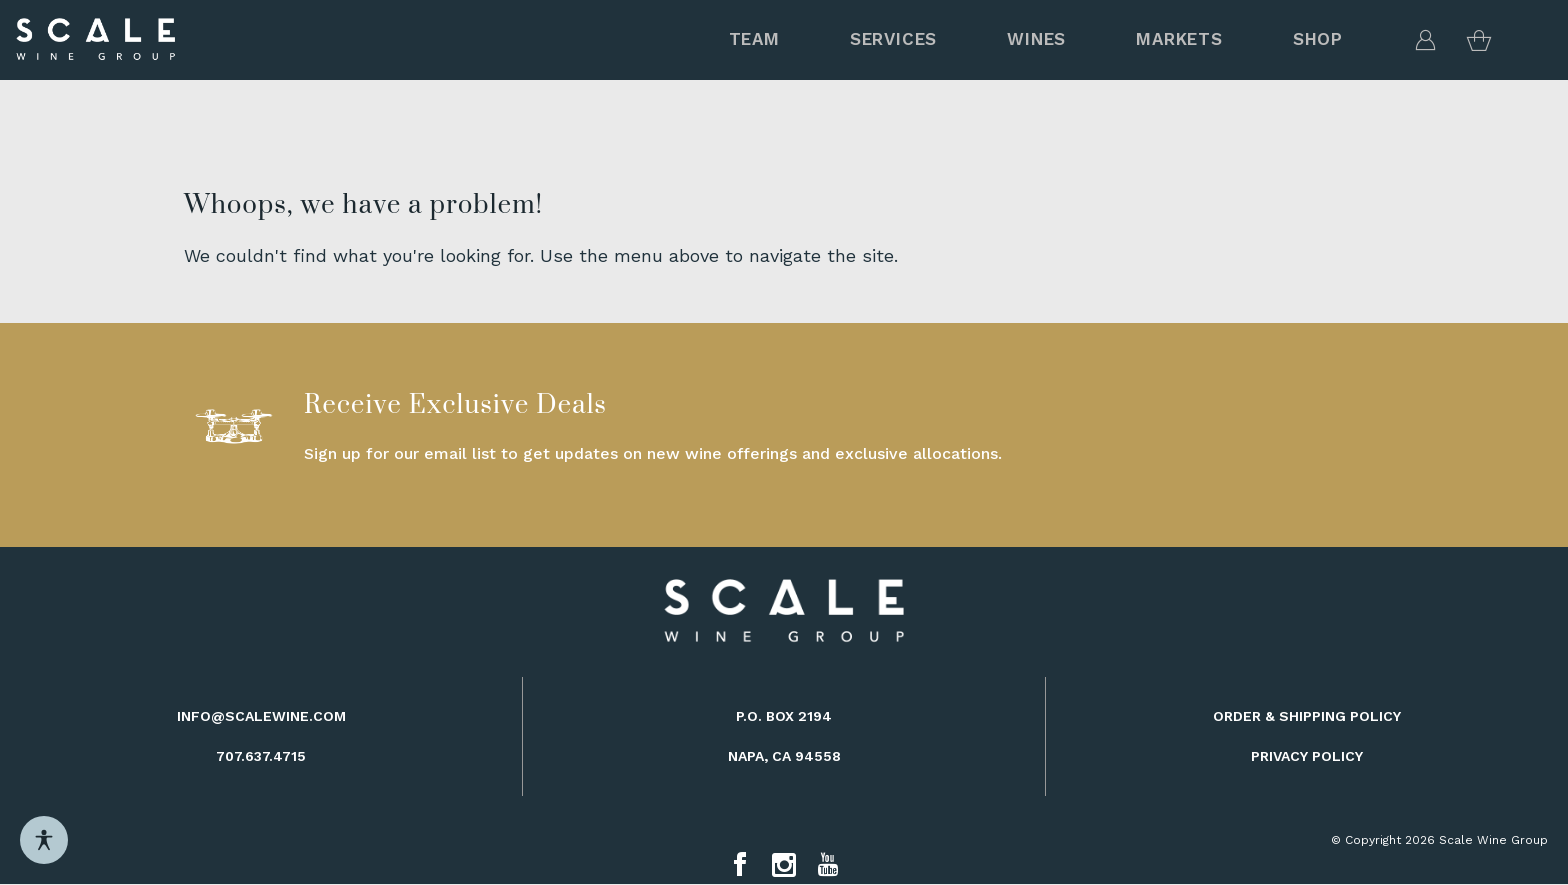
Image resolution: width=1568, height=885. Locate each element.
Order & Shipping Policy (1307, 716)
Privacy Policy (1307, 756)
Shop (1318, 39)
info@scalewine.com (261, 716)
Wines (1036, 39)
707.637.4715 (261, 756)
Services (893, 39)
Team (754, 39)
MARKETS (1179, 39)
